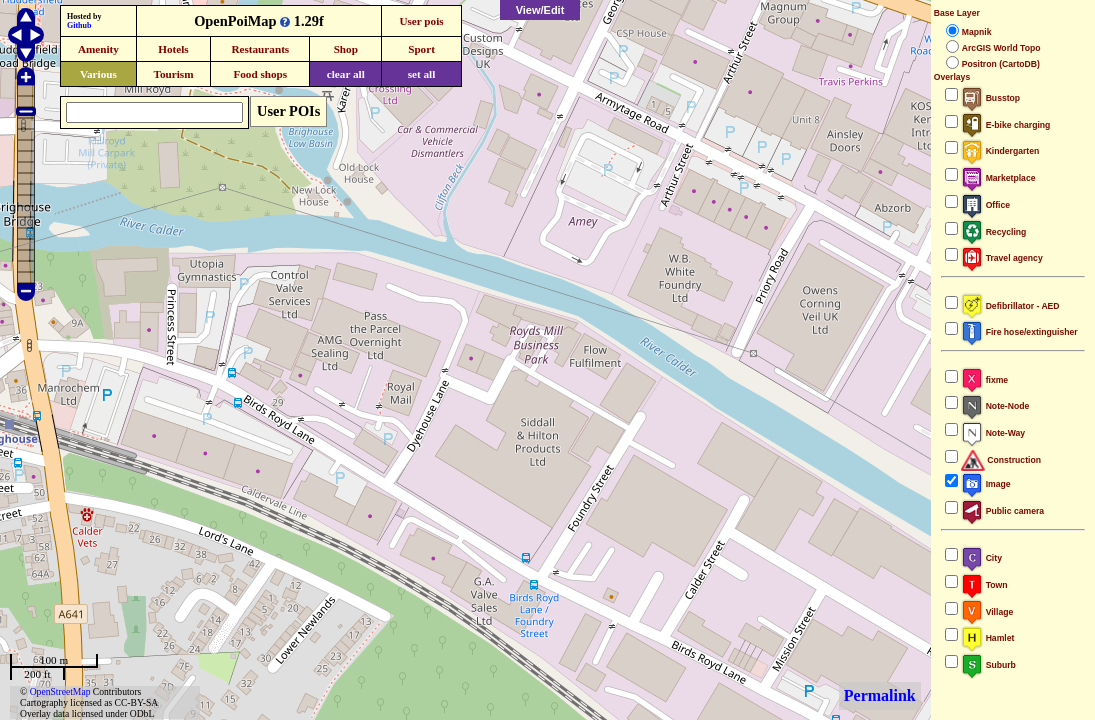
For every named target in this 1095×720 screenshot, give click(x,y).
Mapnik (977, 32)
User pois (421, 21)
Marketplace (998, 178)
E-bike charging (1006, 125)
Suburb (988, 665)
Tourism (173, 74)
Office (985, 205)
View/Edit (540, 10)
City (981, 558)
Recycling (994, 232)
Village (987, 612)
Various (98, 74)
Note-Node (995, 406)
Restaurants (260, 49)
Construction (1001, 460)
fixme (984, 380)
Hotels (173, 49)
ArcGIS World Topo (1001, 48)
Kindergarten (1000, 151)
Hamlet (988, 638)
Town (984, 585)
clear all (346, 74)
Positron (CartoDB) (1001, 64)
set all (422, 74)
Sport (421, 49)
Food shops (260, 74)
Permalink (880, 695)
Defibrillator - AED (1010, 306)
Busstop (990, 98)
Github (79, 25)
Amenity (98, 49)
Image (986, 484)
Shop (346, 49)
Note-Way (993, 433)
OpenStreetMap (60, 691)
